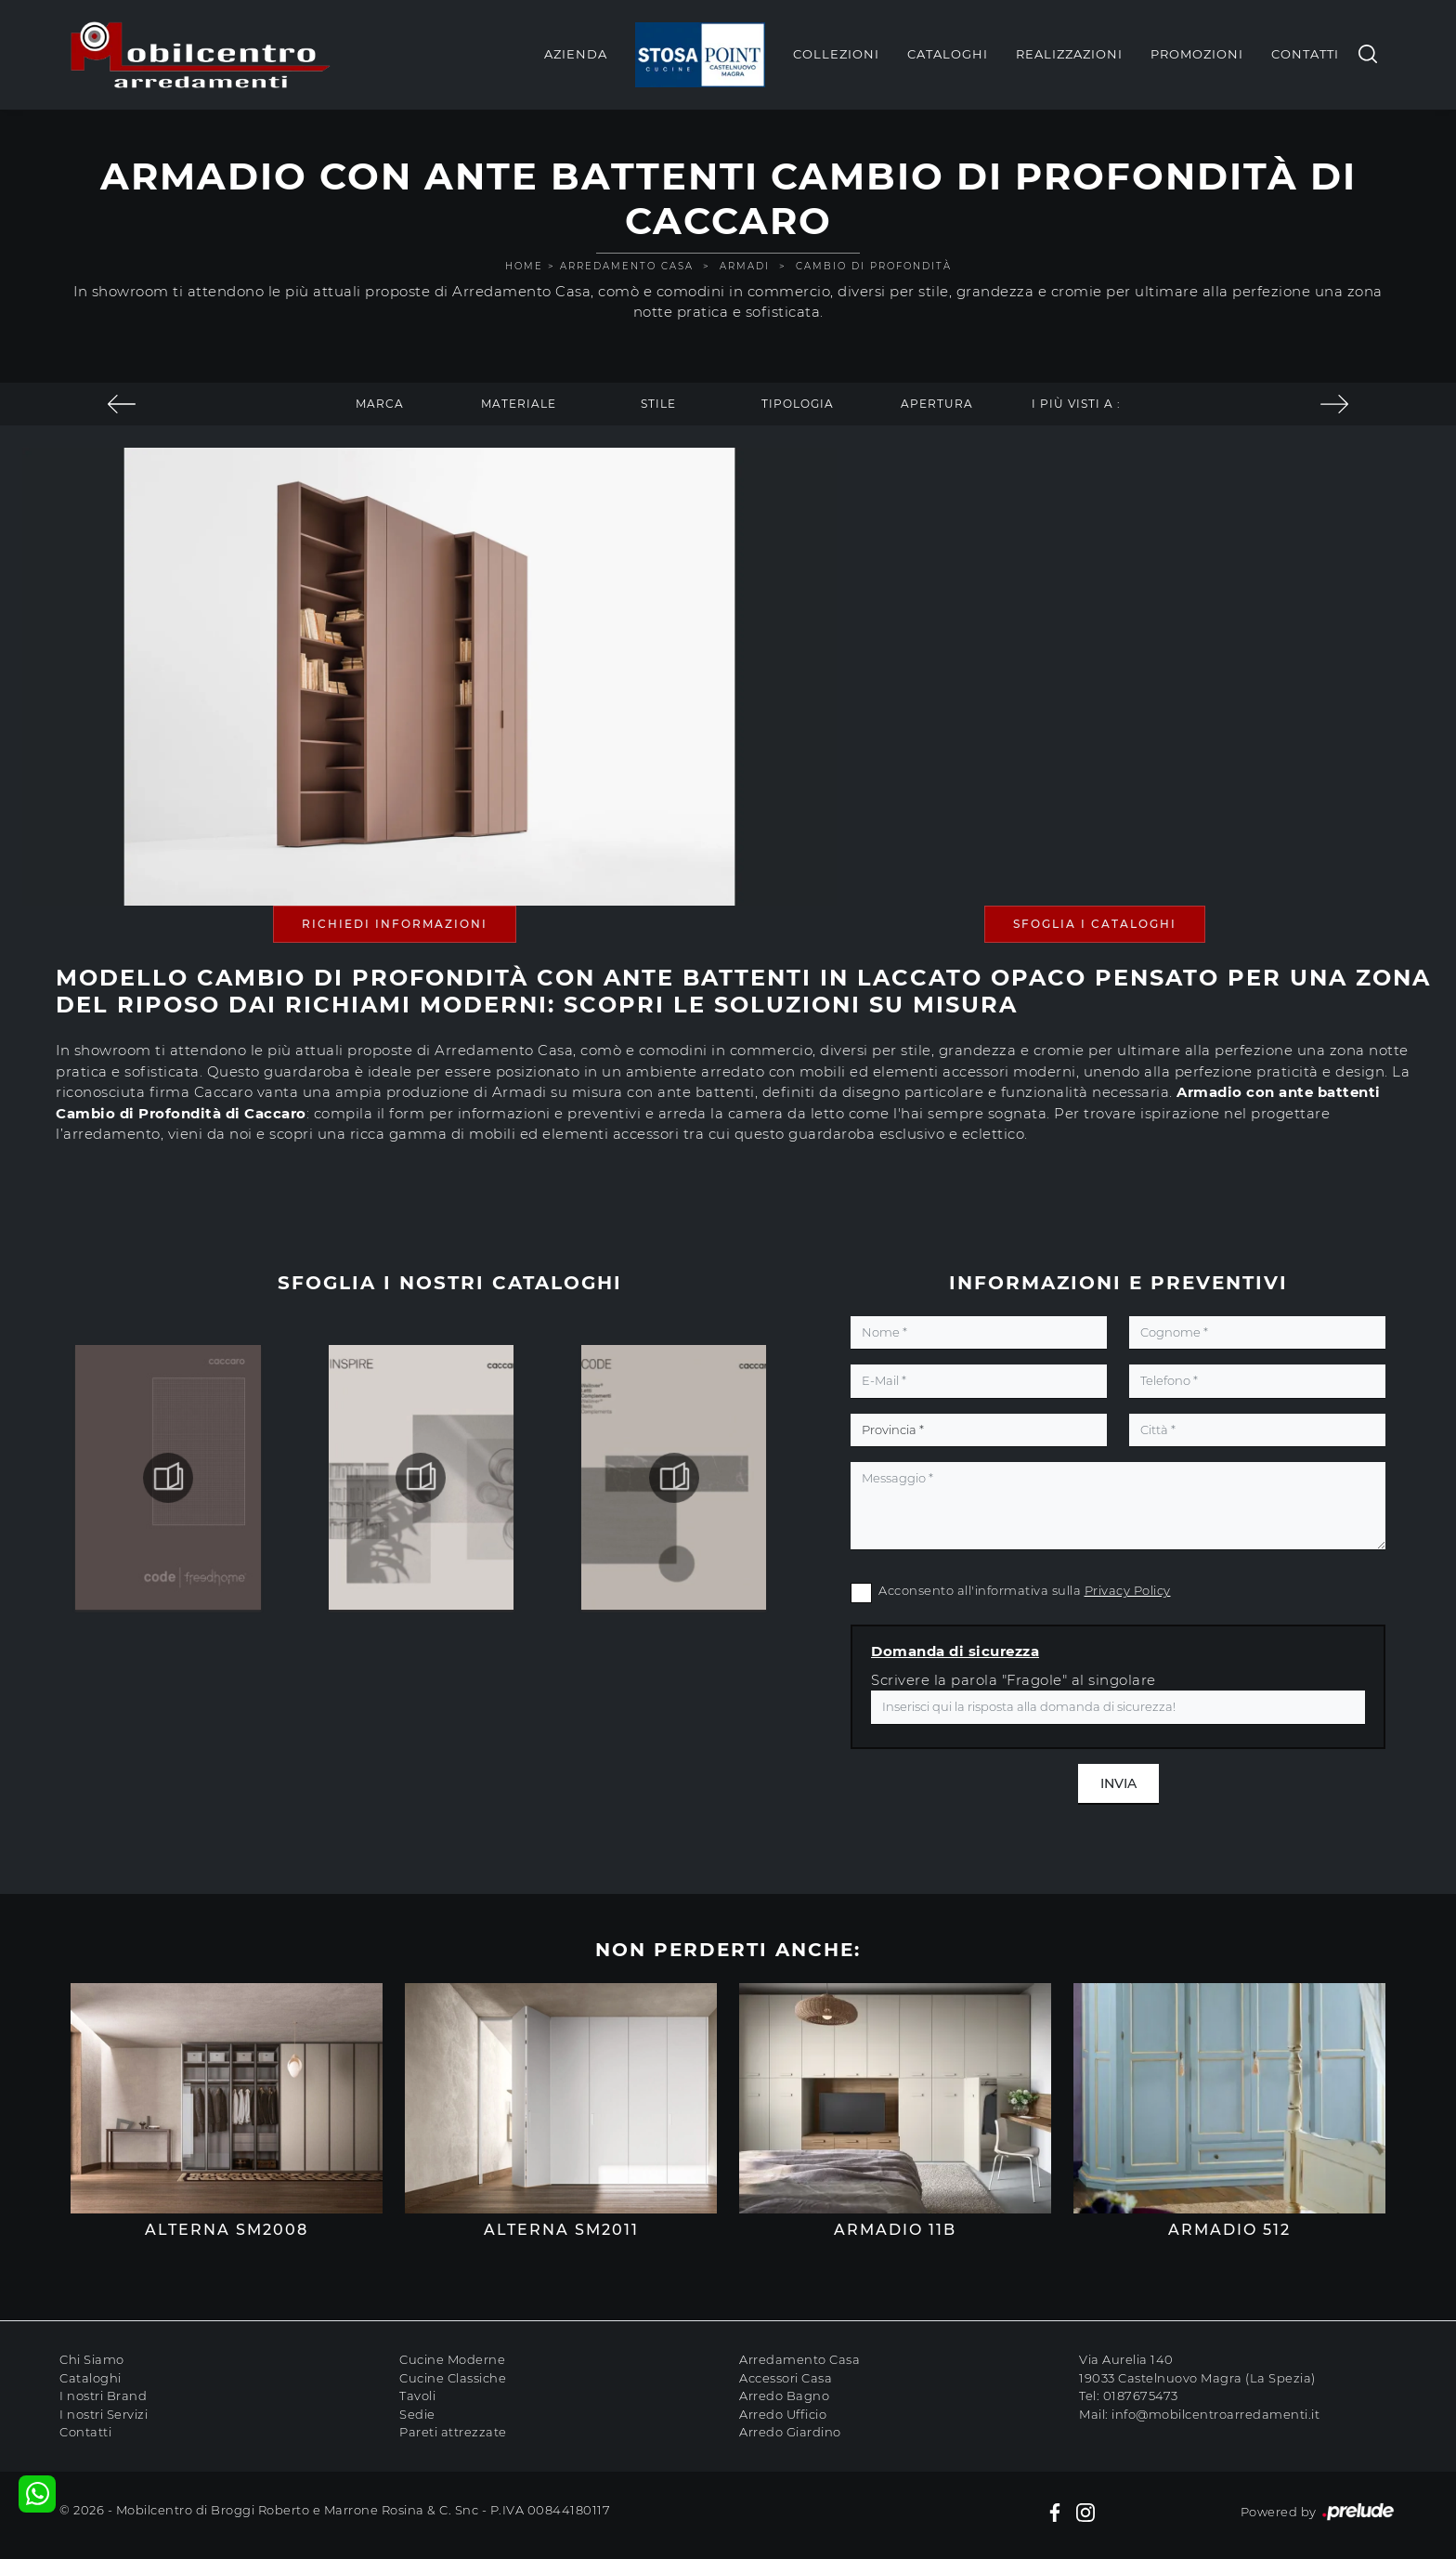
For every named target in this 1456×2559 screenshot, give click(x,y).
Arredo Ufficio (782, 2414)
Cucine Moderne (452, 2359)
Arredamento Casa (627, 266)
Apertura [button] (937, 404)
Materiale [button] (518, 404)
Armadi (745, 266)
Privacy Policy (1128, 1590)
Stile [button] (658, 404)
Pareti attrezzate (453, 2431)
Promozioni (1196, 53)
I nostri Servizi (103, 2414)
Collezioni (836, 53)
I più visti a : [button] (1076, 404)
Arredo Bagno (784, 2395)
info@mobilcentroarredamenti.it (1216, 2414)
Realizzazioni (1069, 53)
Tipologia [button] (797, 404)
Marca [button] (380, 404)
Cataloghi (947, 53)
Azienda (575, 53)
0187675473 (1140, 2395)
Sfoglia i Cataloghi (1094, 924)
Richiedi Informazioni (395, 924)
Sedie (417, 2414)
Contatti (1305, 53)
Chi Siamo (91, 2359)
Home (524, 266)
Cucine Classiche (452, 2377)
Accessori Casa (785, 2377)
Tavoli (417, 2395)
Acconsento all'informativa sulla (1024, 1590)
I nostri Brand (103, 2395)
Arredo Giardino (790, 2431)
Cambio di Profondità (874, 266)
